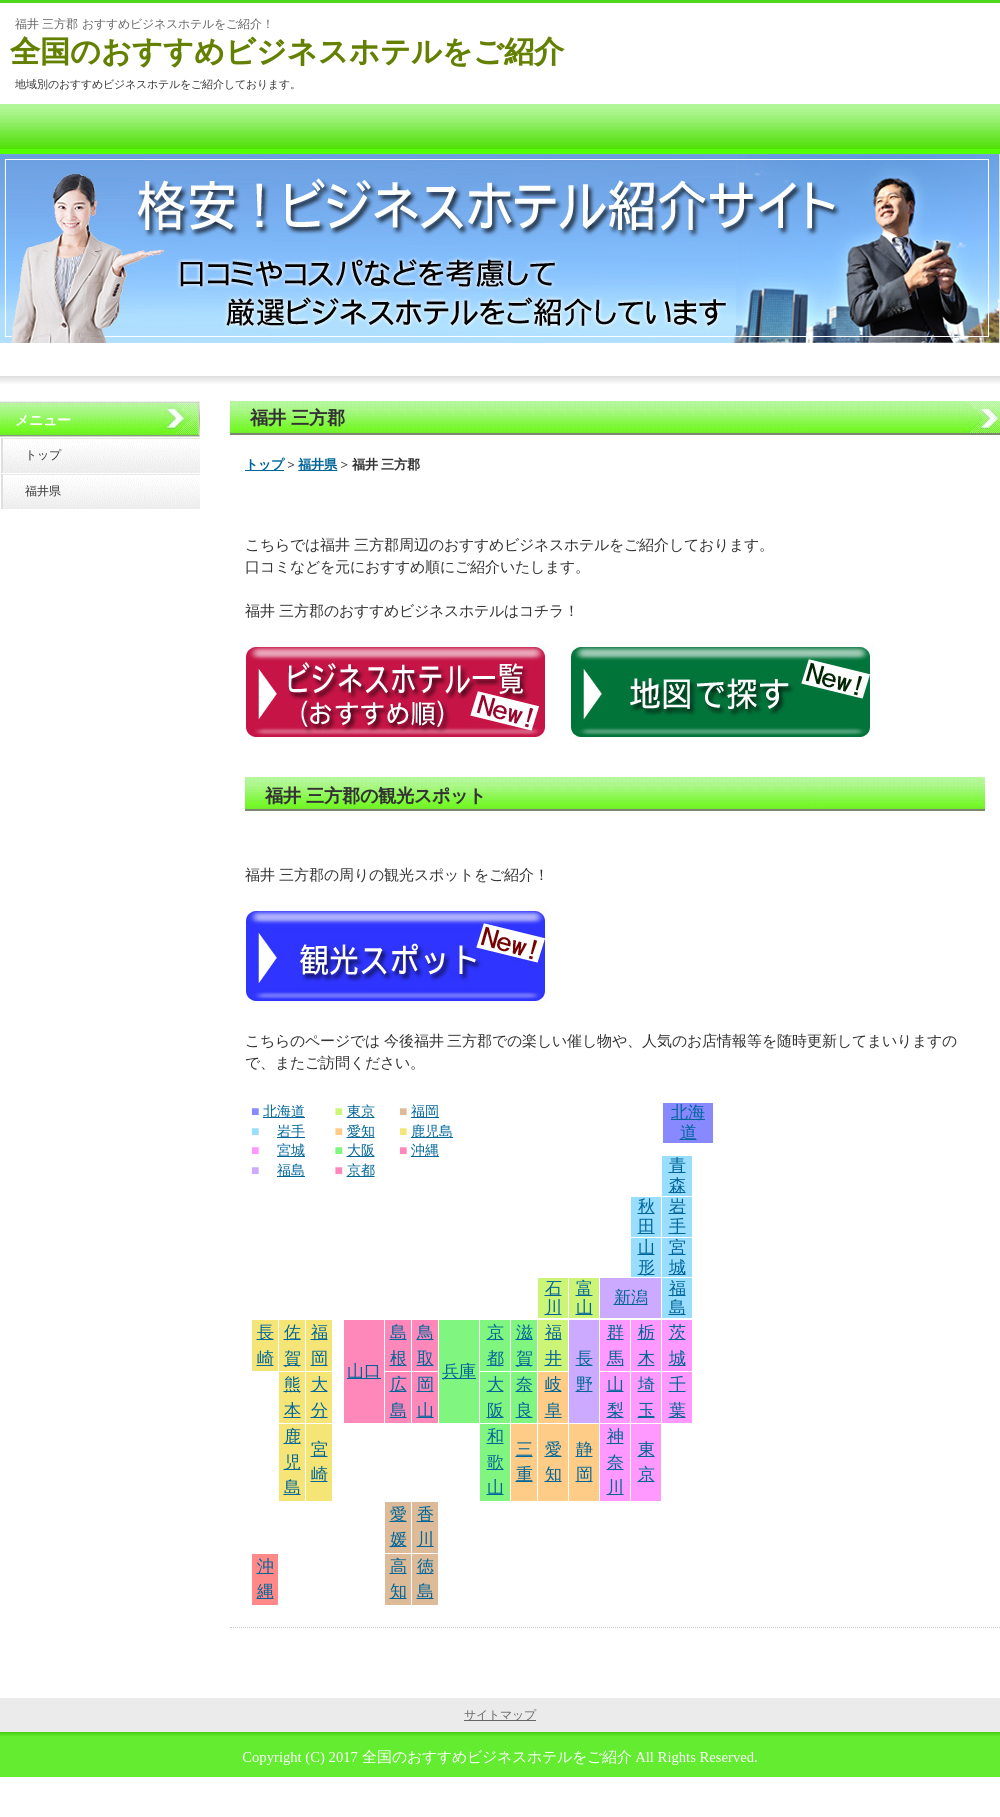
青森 (677, 1175)
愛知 (361, 1131)
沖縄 (425, 1150)
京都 (361, 1170)
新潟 (631, 1297)
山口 (364, 1371)
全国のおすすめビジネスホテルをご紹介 (287, 51)
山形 (646, 1257)
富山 (584, 1298)
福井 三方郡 (297, 418)
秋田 (646, 1216)
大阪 (361, 1150)
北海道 (284, 1111)
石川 (553, 1298)
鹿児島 (432, 1131)
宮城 (291, 1150)
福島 (291, 1170)
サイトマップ (500, 1715)
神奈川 (615, 1462)
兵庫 (459, 1371)
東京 (361, 1111)
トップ (264, 464)
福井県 (317, 464)
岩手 (291, 1131)
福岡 (425, 1111)
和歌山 (495, 1462)
